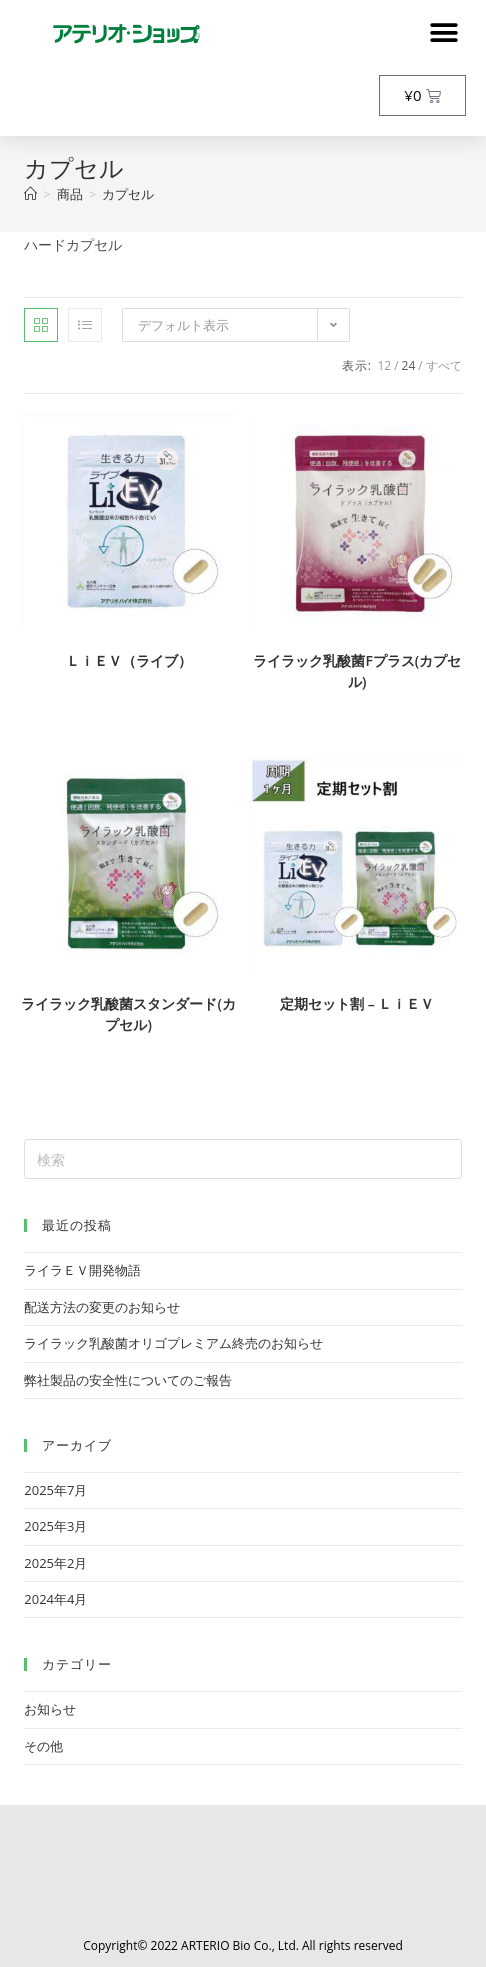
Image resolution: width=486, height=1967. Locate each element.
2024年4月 (55, 1599)
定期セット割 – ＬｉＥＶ (357, 1003)
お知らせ (50, 1709)
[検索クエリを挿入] (242, 1159)
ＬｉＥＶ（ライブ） (129, 660)
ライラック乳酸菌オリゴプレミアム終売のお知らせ (173, 1343)
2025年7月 (55, 1490)
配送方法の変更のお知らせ (102, 1307)
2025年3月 (55, 1526)
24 (409, 365)
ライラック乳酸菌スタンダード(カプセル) (128, 1014)
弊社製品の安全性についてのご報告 (128, 1380)
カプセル (128, 194)
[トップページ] (30, 194)
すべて (444, 365)
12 (384, 365)
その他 (43, 1746)
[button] (443, 32)
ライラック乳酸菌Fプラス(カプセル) (357, 671)
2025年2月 (55, 1563)
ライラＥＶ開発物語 (82, 1270)
